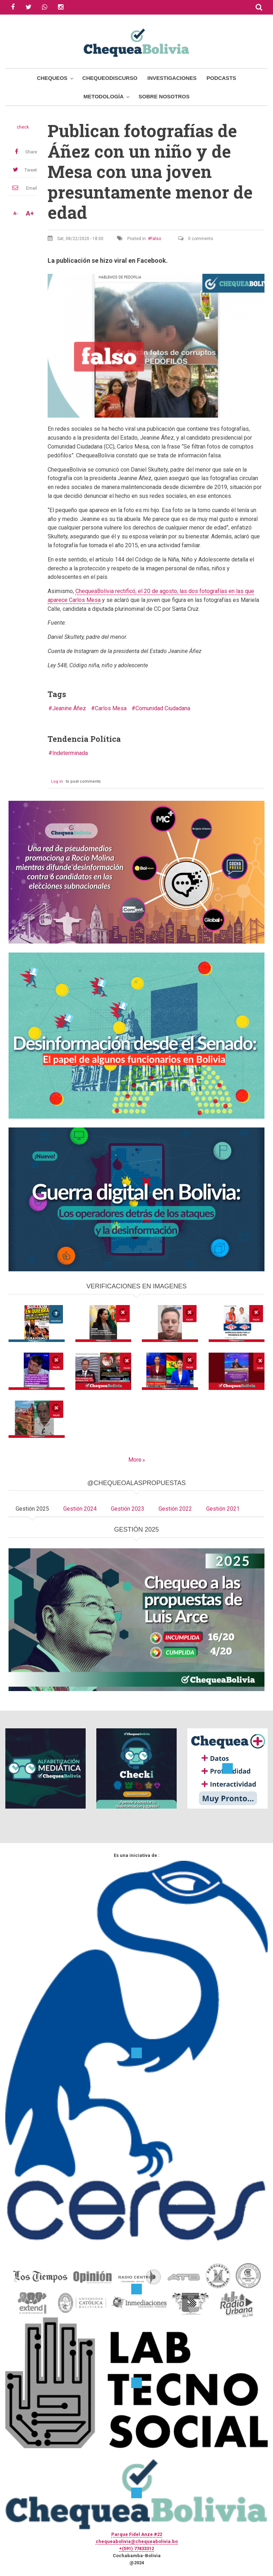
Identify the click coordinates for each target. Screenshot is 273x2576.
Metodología (104, 96)
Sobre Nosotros (164, 96)
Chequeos (52, 78)
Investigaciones (172, 78)
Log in (57, 781)
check (23, 127)
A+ (30, 213)
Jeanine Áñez (69, 708)
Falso (155, 238)
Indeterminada (70, 753)
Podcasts (221, 78)
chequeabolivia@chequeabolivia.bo (137, 2541)
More (134, 1459)
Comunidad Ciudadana (162, 708)
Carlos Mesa (111, 708)
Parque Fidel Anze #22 (136, 2534)
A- (15, 213)
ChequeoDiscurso (110, 78)
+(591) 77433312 (136, 2548)
